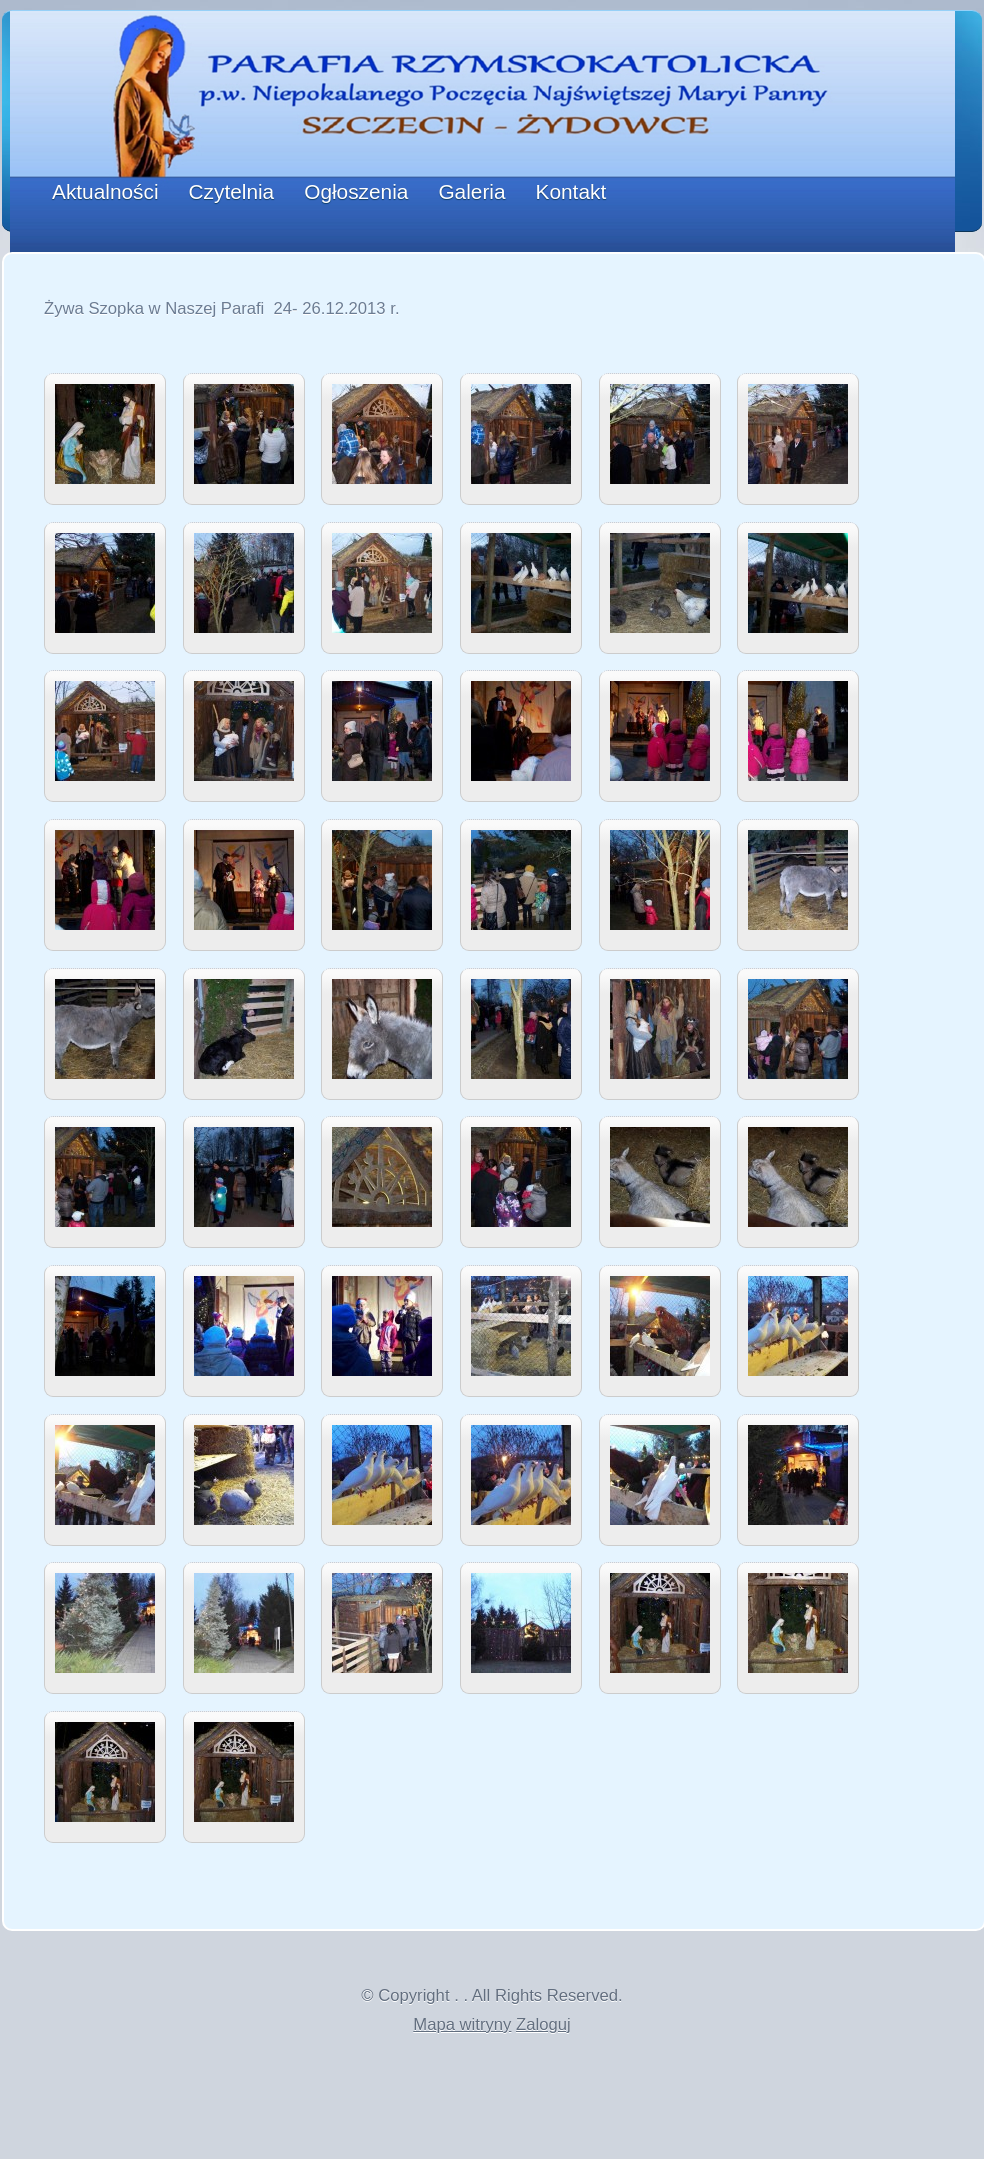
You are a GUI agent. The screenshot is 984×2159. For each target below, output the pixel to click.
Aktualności (105, 191)
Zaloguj (543, 2024)
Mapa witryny (462, 2024)
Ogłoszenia (356, 191)
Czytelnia (232, 191)
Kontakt (571, 191)
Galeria (471, 191)
